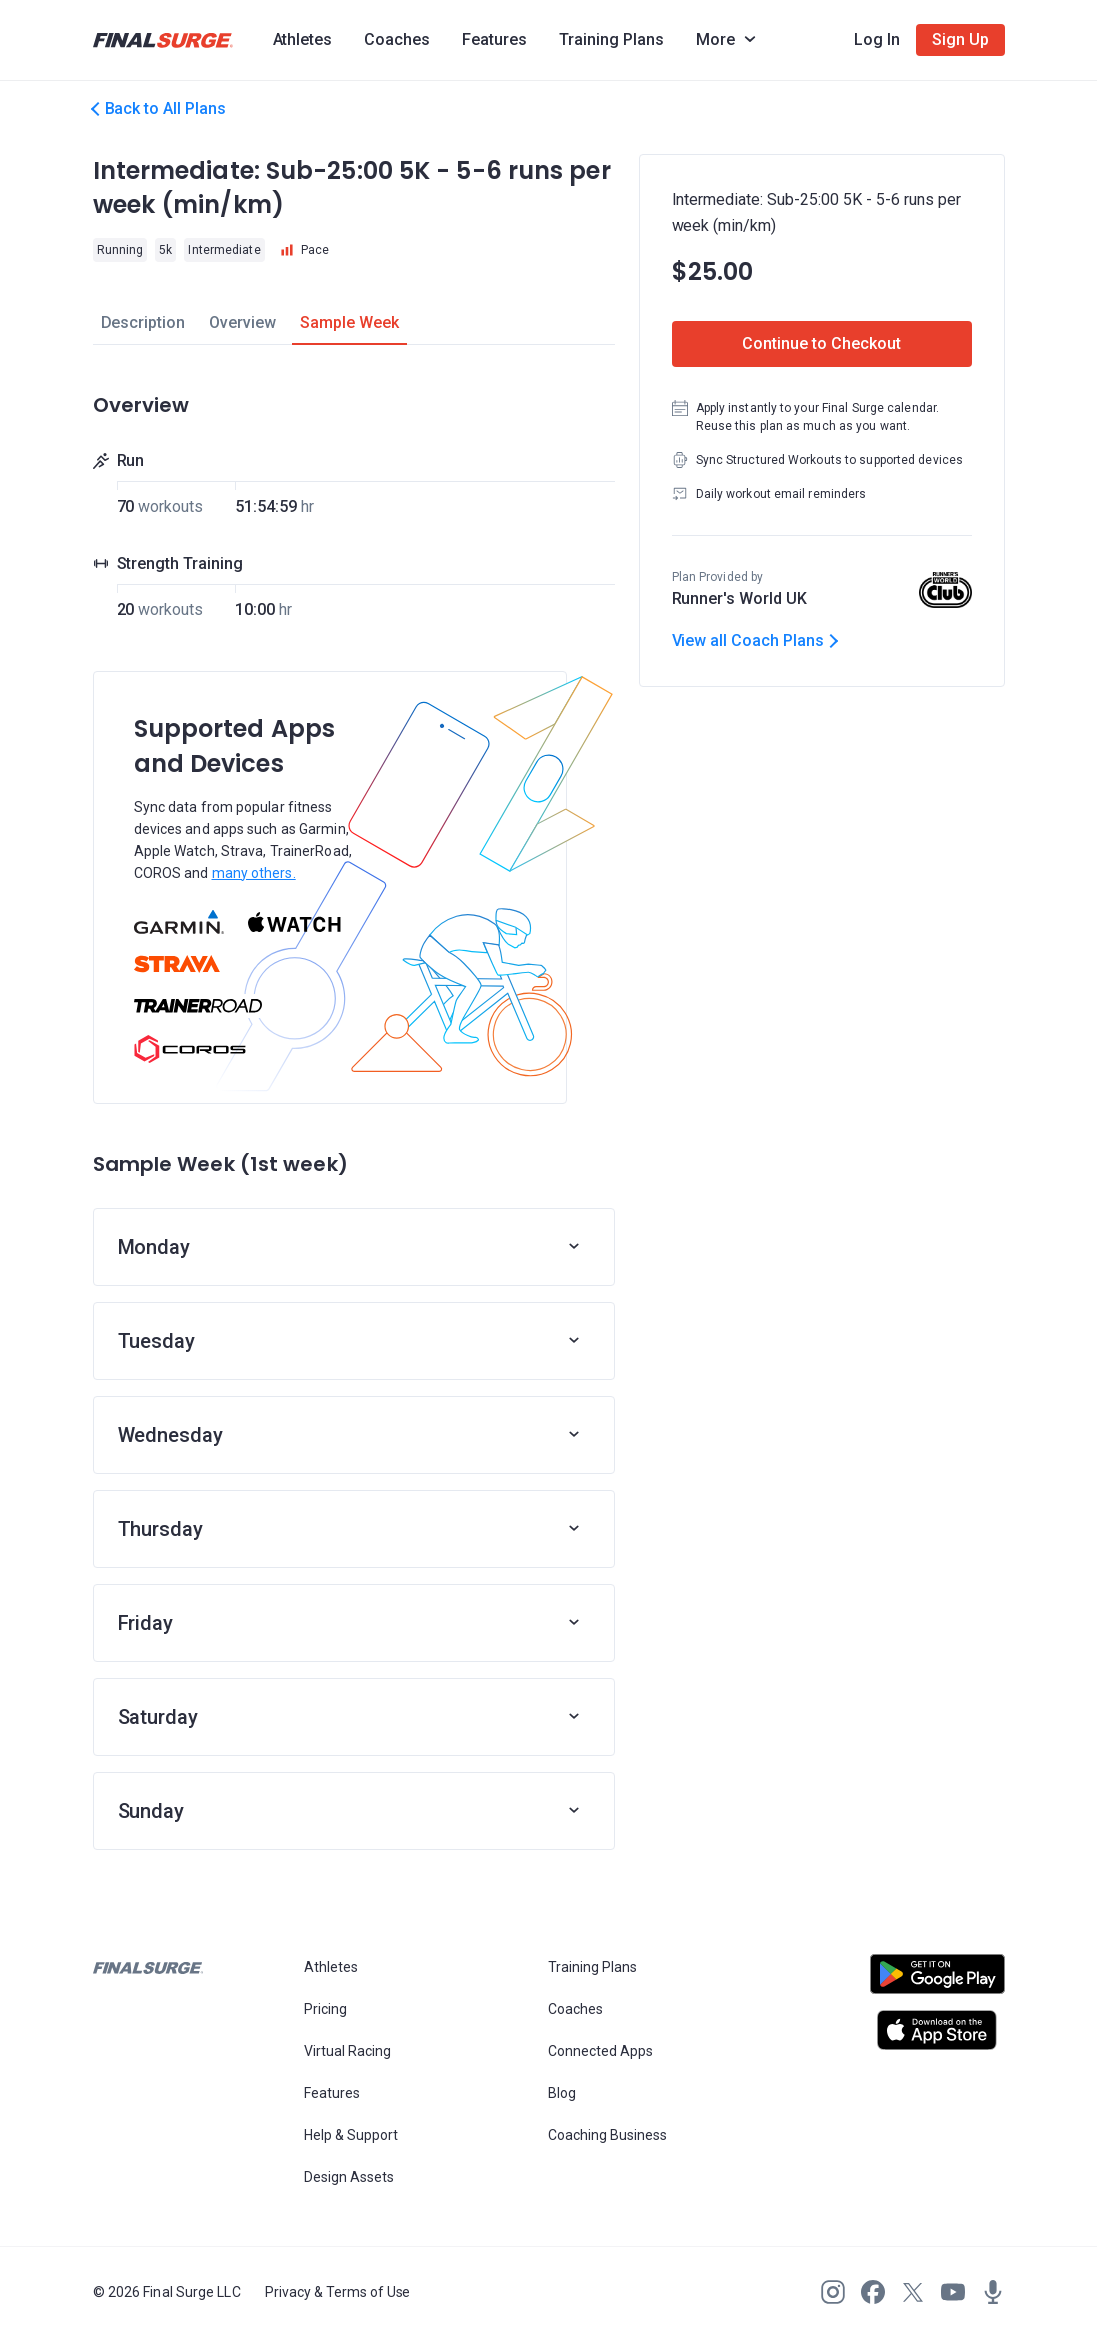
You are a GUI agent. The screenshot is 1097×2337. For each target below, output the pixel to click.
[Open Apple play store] (937, 2030)
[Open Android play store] (937, 1982)
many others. (254, 873)
